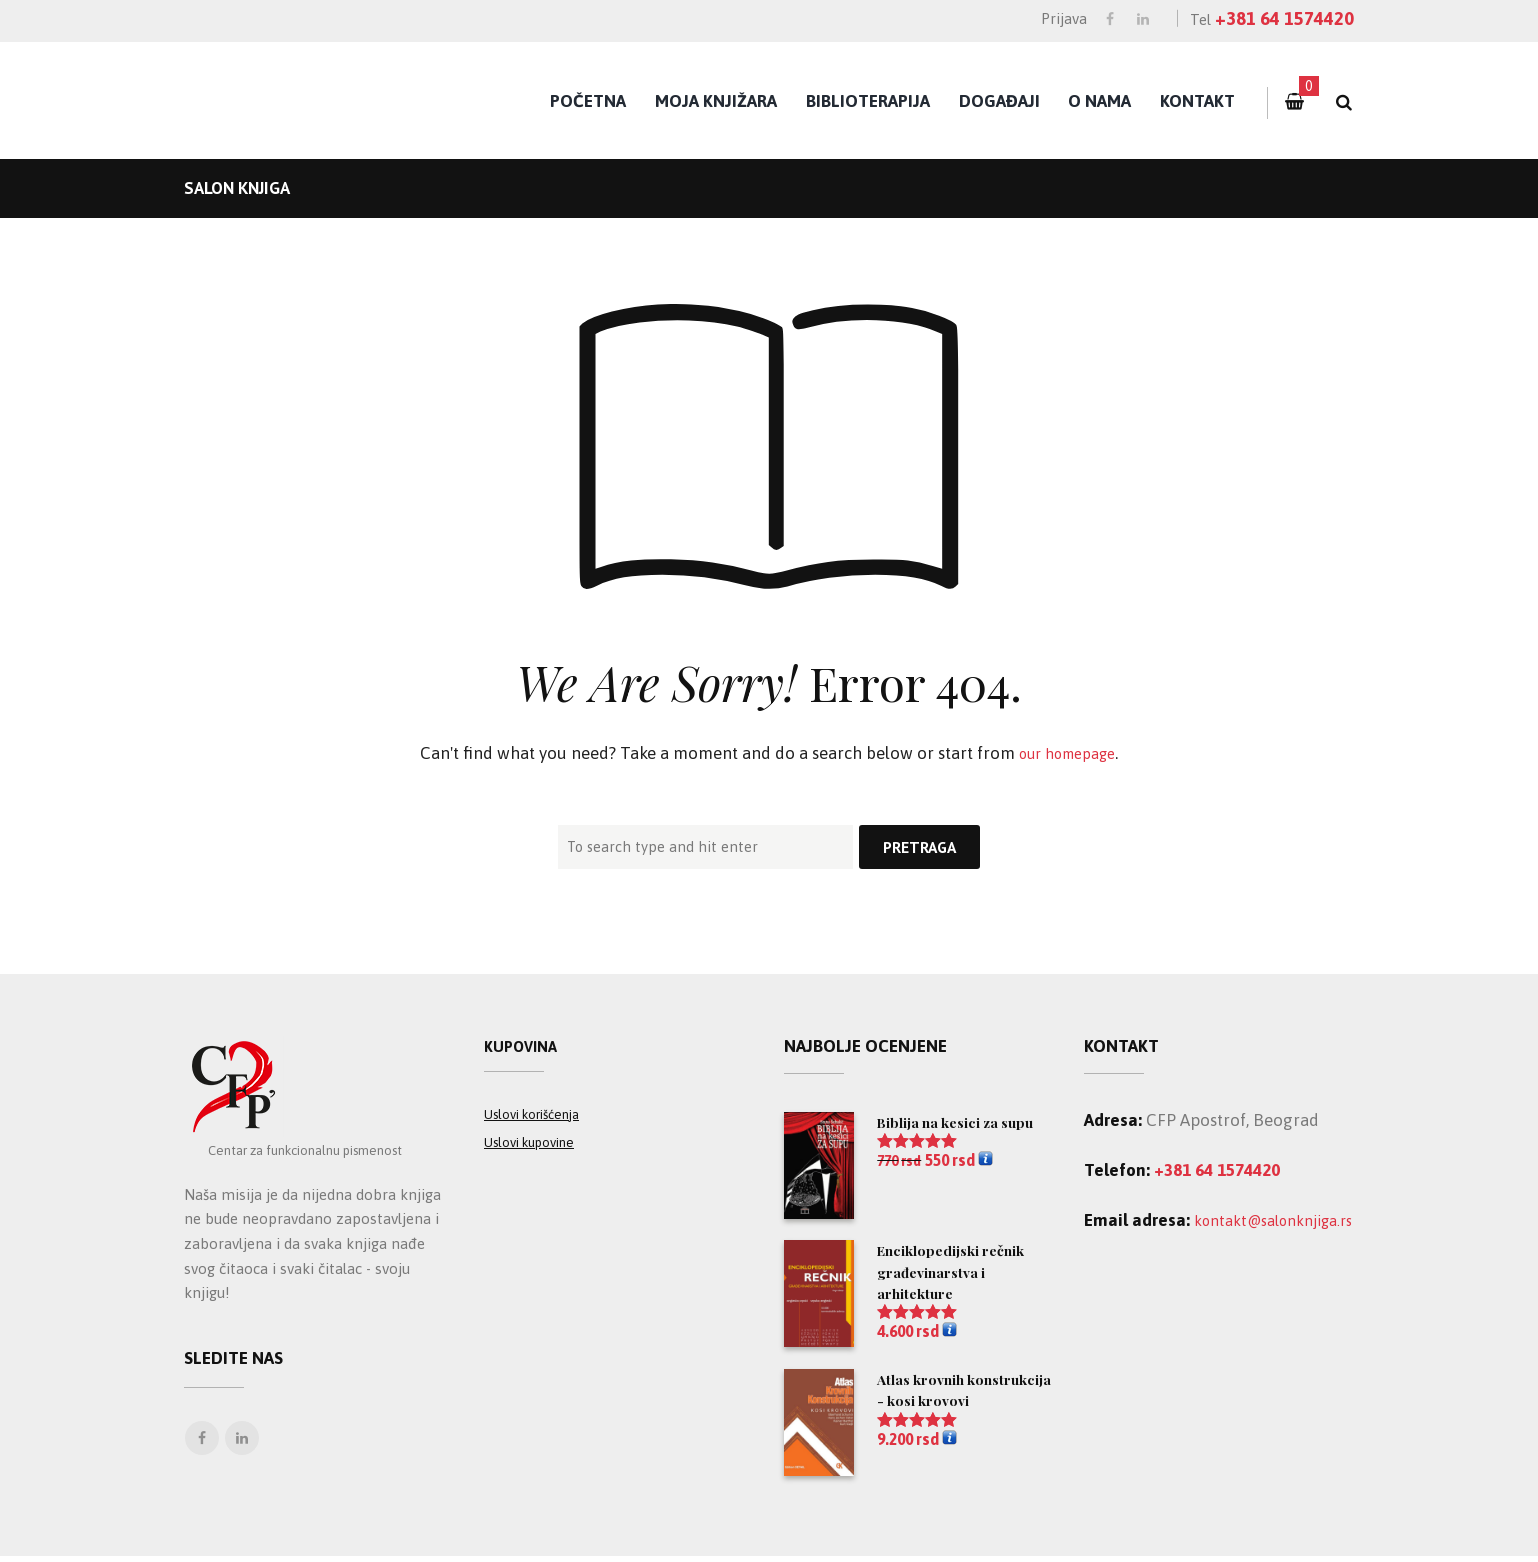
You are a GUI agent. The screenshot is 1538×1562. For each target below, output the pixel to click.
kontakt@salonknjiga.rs (1174, 1245)
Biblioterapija (868, 101)
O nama (1099, 101)
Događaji (999, 101)
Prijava (1064, 18)
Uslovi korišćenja (541, 1123)
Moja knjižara (716, 101)
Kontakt (1197, 101)
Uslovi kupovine (538, 1152)
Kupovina (525, 1048)
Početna (588, 101)
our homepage (1067, 753)
